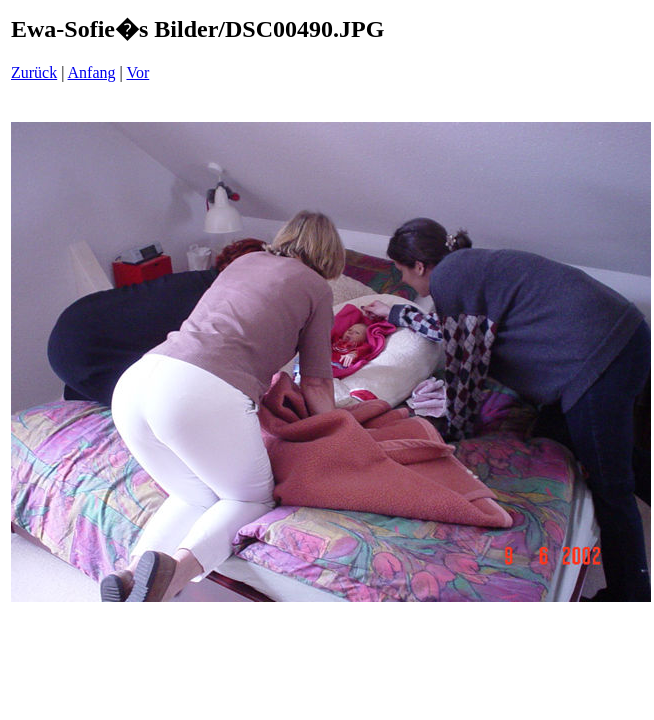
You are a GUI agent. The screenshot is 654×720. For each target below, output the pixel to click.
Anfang (92, 72)
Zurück (34, 72)
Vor (137, 72)
